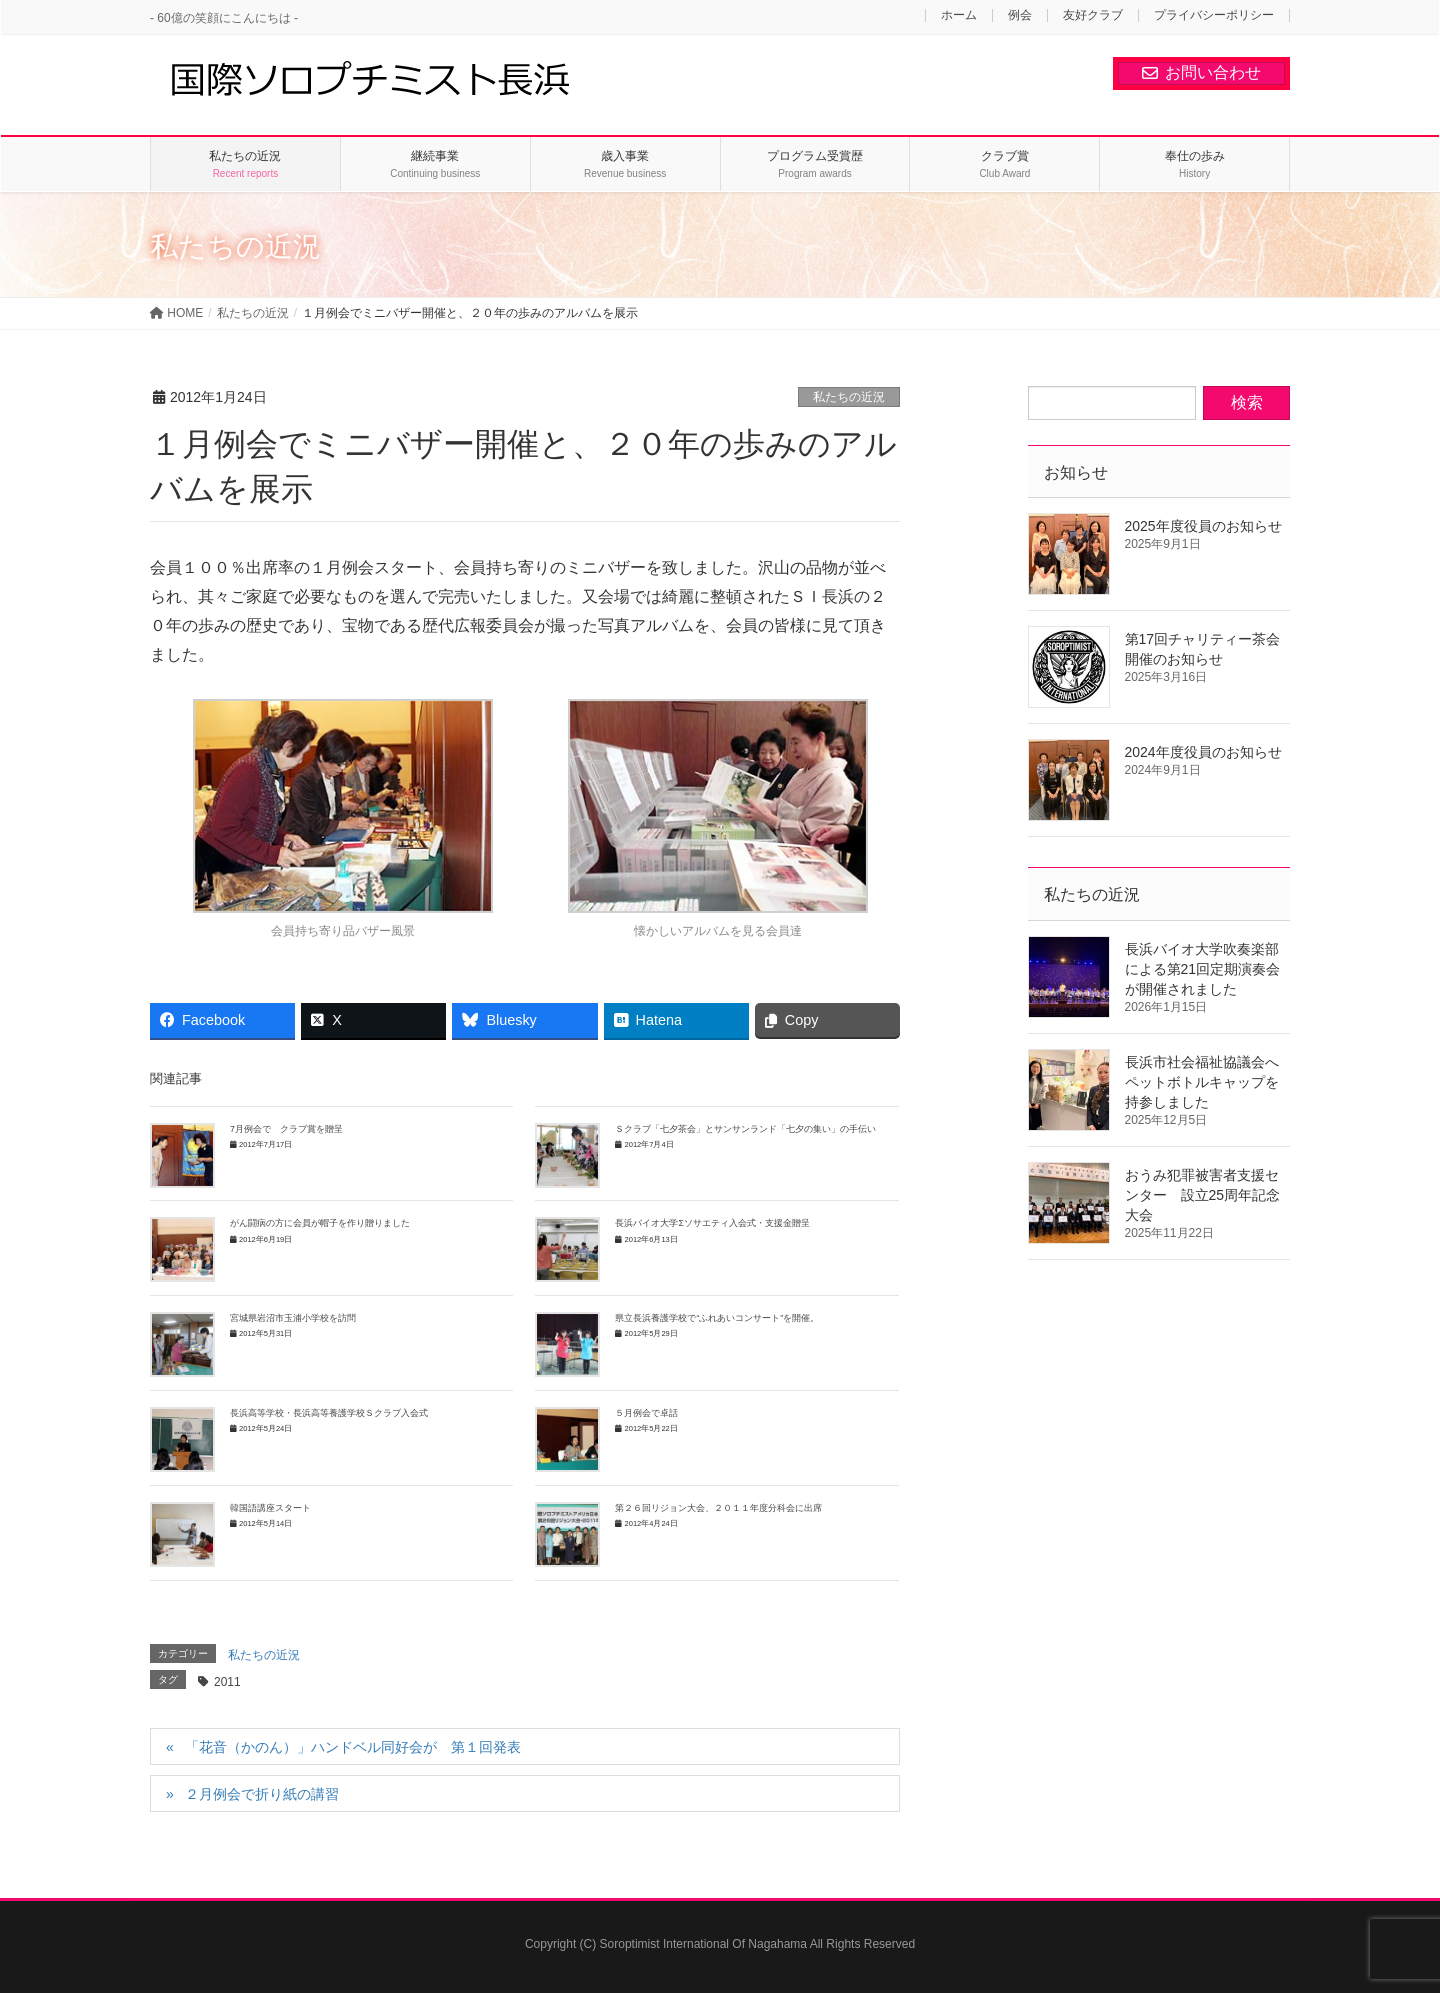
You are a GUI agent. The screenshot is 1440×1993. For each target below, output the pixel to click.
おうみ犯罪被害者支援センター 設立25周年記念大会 (1203, 1195)
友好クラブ (1093, 15)
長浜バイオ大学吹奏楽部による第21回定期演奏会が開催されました (1203, 969)
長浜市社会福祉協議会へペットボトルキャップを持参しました (1202, 1082)
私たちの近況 (849, 397)
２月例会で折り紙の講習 (262, 1794)
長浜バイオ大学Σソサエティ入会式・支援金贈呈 (712, 1223)
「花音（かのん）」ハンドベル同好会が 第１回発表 (353, 1747)
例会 (1020, 15)
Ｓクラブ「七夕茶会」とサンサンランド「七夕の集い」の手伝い (745, 1129)
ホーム (959, 15)
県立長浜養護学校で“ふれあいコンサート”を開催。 (717, 1318)
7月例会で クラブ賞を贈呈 (286, 1129)
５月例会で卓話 (646, 1413)
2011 (227, 1682)
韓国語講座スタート (270, 1508)
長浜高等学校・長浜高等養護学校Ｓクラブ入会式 (329, 1413)
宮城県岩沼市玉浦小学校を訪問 (297, 1318)
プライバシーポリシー (1214, 15)
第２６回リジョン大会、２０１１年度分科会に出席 (718, 1508)
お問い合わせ (1201, 72)
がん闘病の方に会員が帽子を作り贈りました (324, 1223)
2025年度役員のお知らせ (1203, 526)
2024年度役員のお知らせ (1203, 752)
